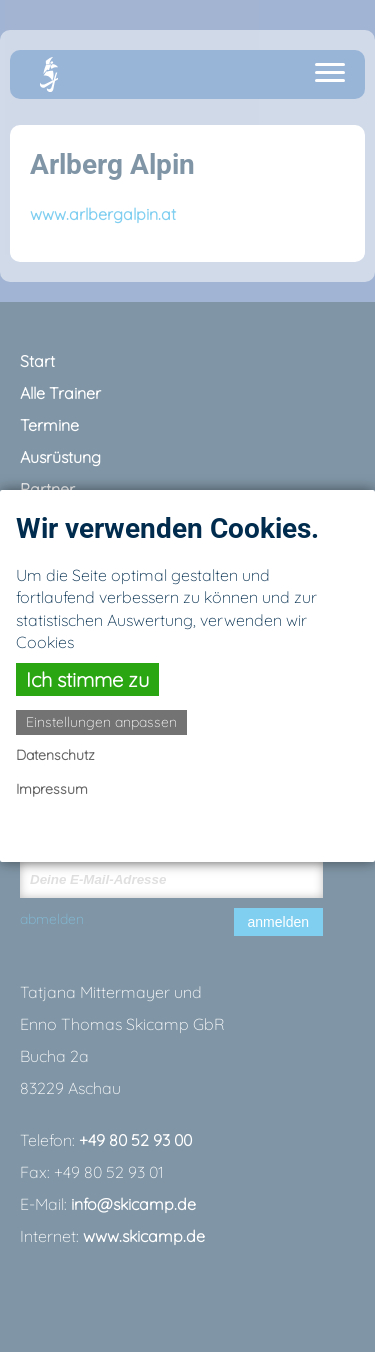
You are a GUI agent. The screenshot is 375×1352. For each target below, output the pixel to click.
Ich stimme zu (87, 679)
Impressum (52, 789)
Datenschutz (55, 755)
